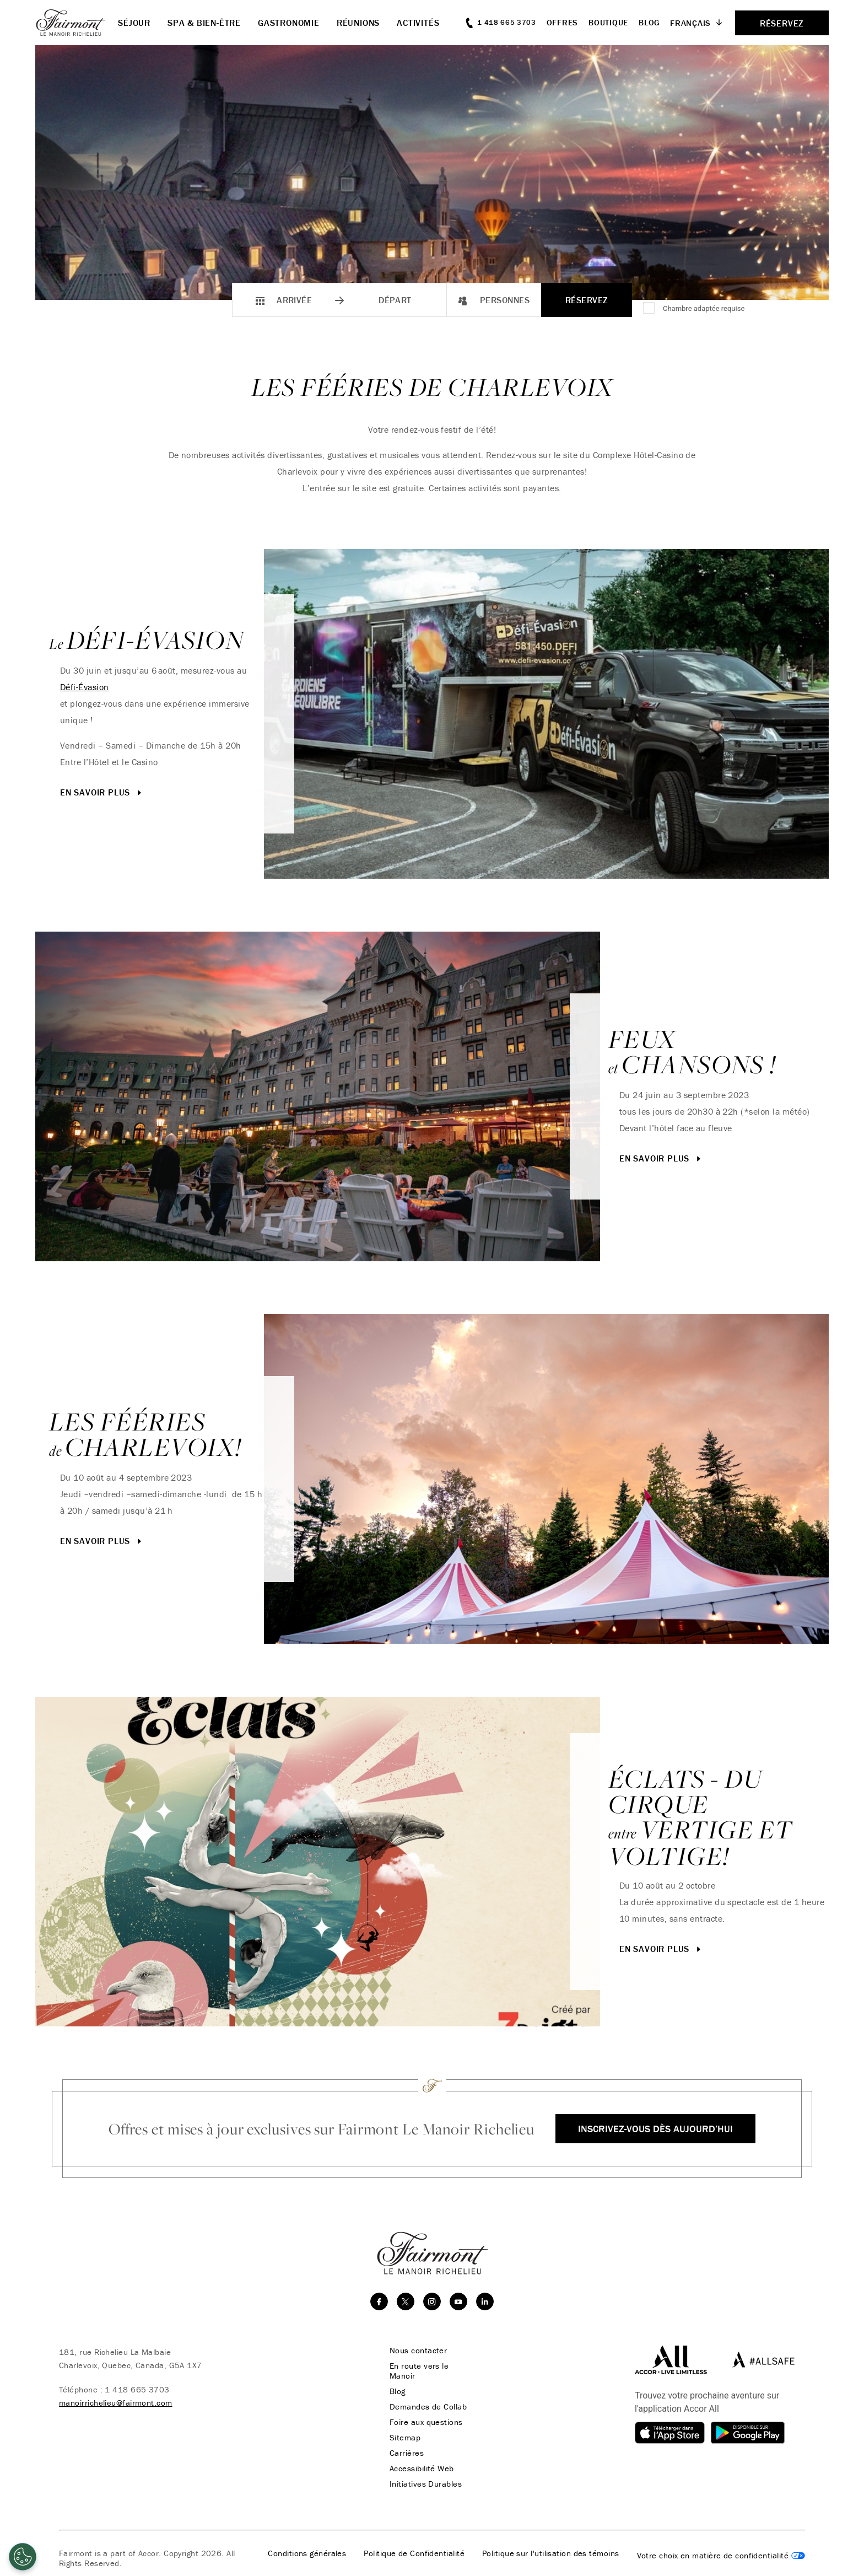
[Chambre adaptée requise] (649, 308)
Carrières (407, 2453)
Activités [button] (418, 22)
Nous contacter (418, 2350)
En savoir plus (102, 792)
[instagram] (432, 2301)
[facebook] (379, 2301)
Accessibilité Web (422, 2468)
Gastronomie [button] (289, 22)
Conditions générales (307, 2553)
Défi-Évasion (84, 686)
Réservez (586, 299)
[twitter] (405, 2301)
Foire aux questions (426, 2422)
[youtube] (458, 2301)
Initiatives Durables (426, 2484)
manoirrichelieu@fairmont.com (115, 2402)
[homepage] (76, 22)
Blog (649, 22)
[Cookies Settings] (22, 2556)
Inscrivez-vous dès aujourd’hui (655, 2128)
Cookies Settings (721, 2555)
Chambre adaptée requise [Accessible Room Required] (703, 308)
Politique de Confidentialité (414, 2553)
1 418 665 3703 (137, 2389)
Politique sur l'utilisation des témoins (550, 2553)
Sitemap (405, 2438)
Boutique (608, 22)
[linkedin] (485, 2301)
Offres (563, 22)
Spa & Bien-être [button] (204, 22)
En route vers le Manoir (419, 2371)
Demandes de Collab (428, 2407)
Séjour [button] (134, 22)
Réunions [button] (358, 22)
